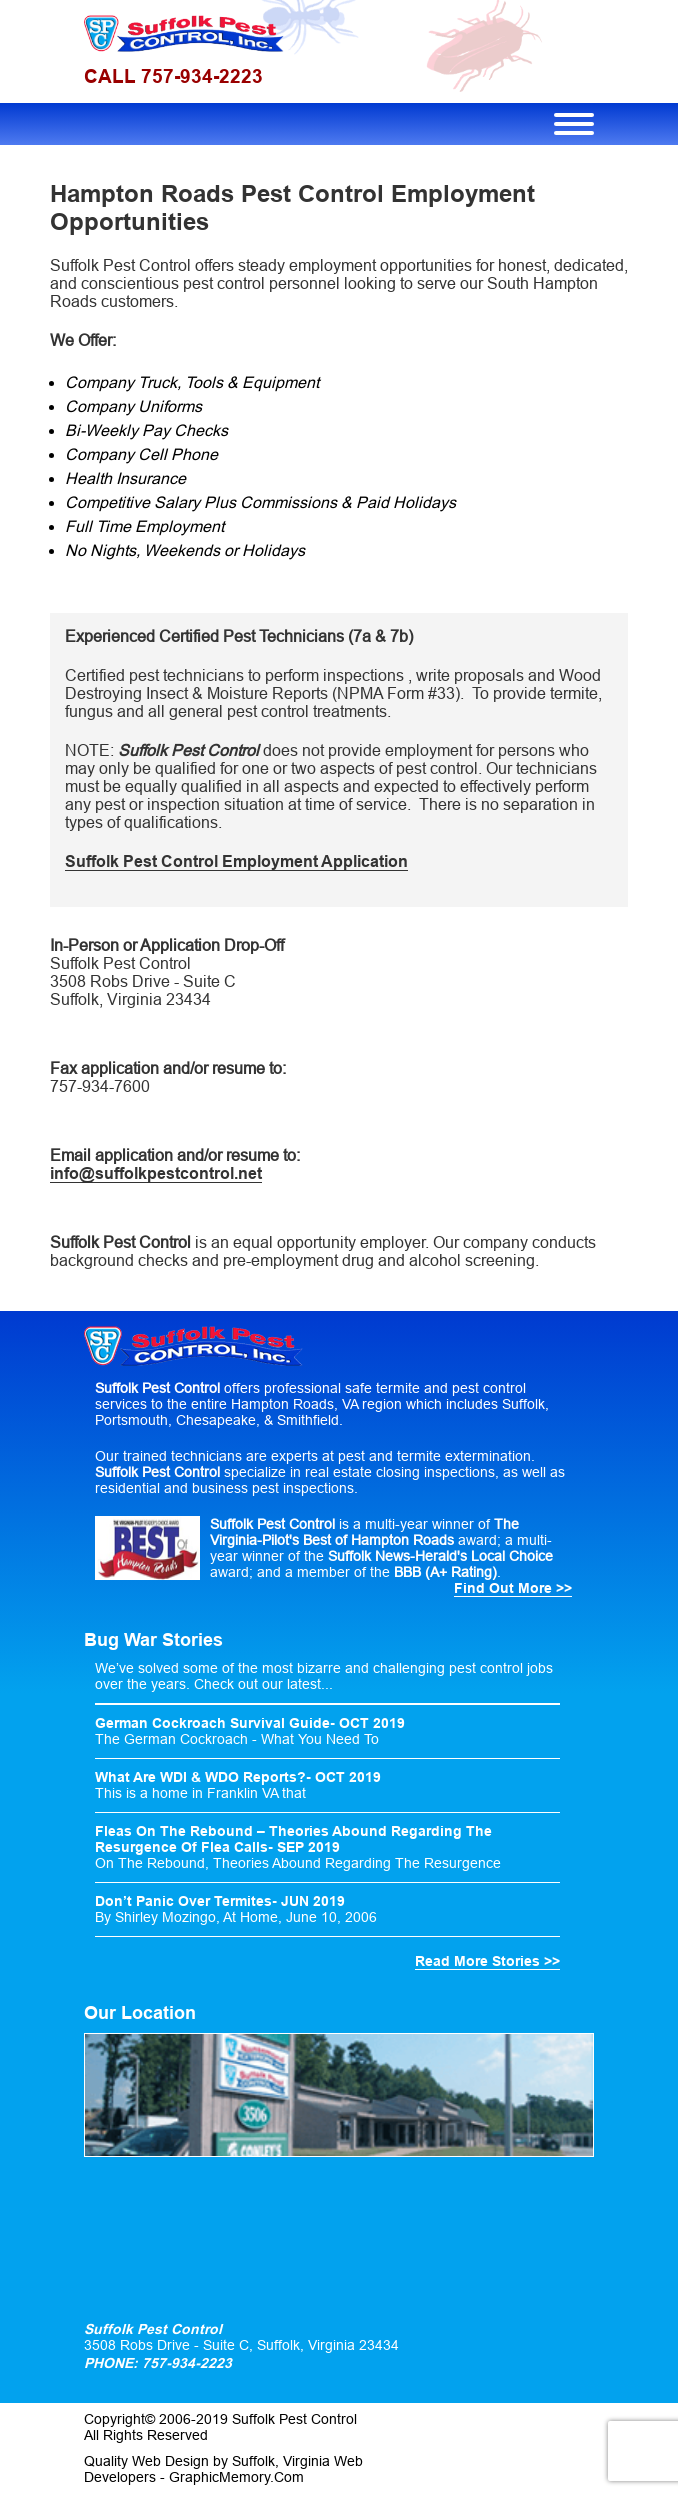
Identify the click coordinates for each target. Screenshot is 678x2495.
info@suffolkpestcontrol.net (156, 1173)
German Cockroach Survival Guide (212, 1723)
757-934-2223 (185, 2363)
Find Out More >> (513, 1588)
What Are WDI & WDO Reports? (200, 1777)
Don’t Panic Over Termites (183, 1901)
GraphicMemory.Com (236, 2477)
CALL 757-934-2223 (173, 76)
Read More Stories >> (487, 1961)
